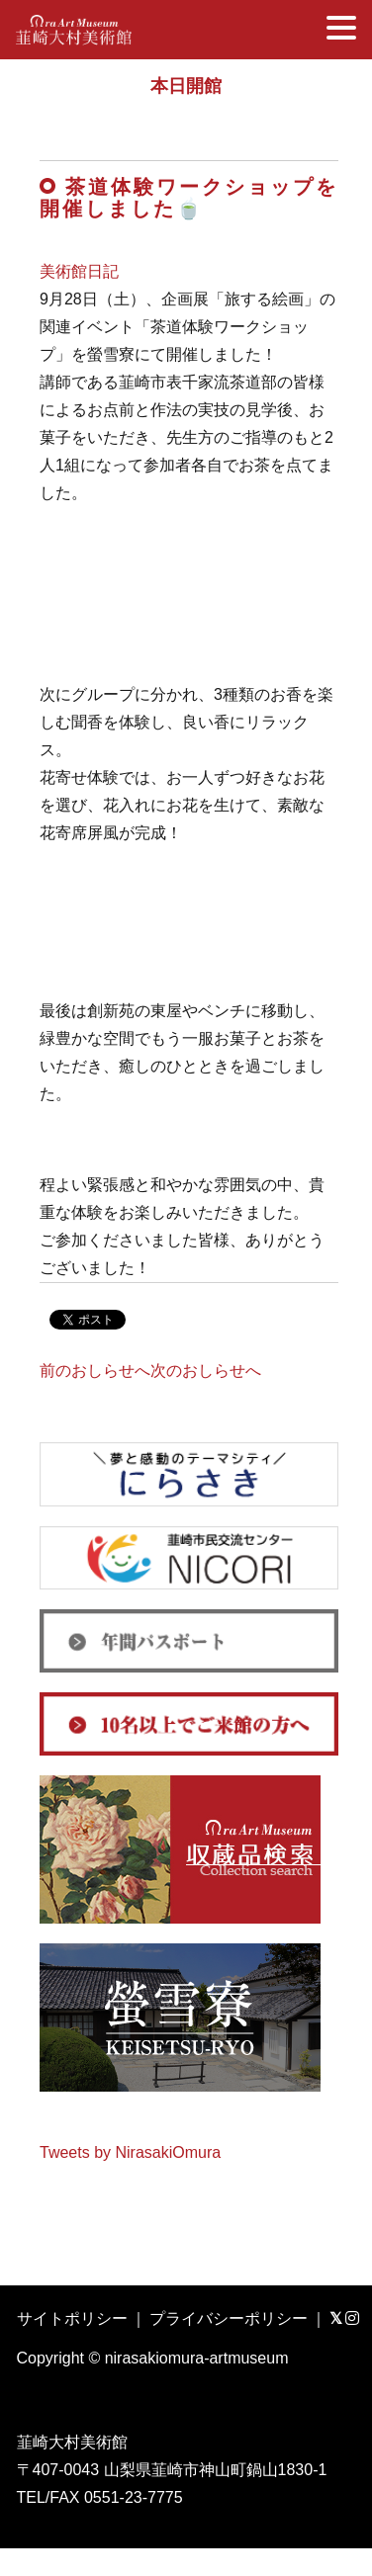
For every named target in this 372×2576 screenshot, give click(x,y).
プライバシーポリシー (228, 2318)
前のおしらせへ (95, 1370)
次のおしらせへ (205, 1370)
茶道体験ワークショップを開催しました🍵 (189, 197)
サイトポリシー (72, 2318)
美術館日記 (79, 271)
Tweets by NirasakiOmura (130, 2152)
